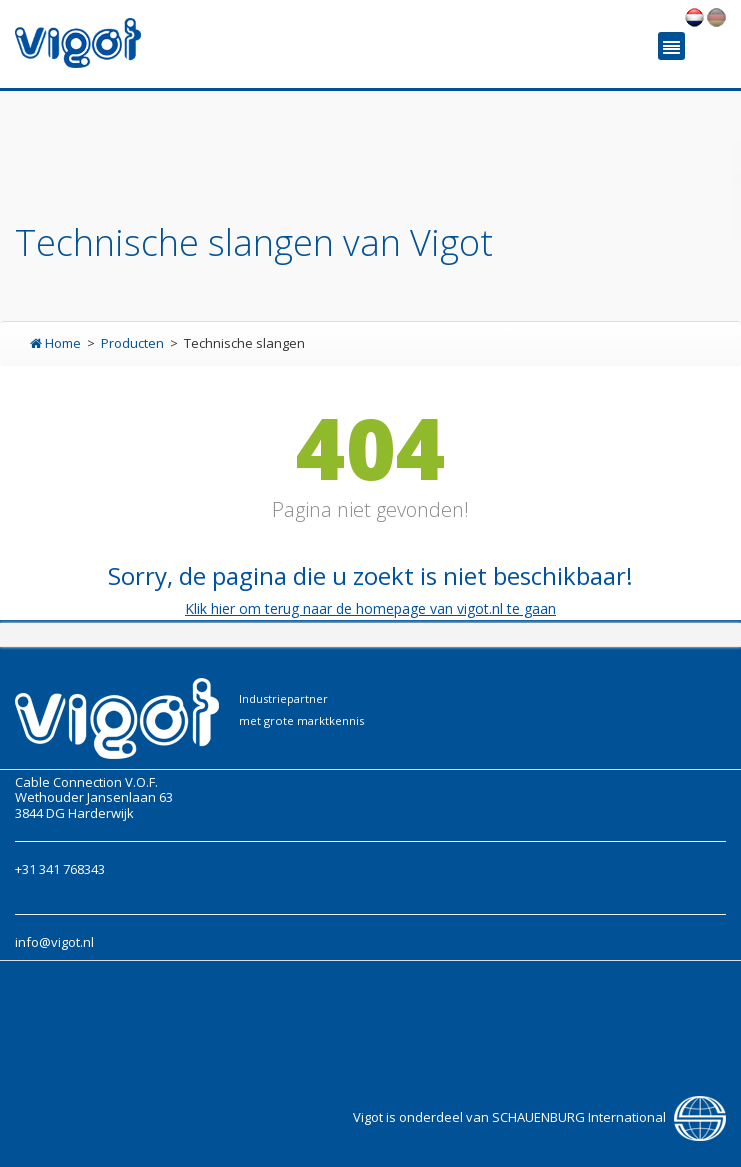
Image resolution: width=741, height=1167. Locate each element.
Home (57, 343)
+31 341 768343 (60, 869)
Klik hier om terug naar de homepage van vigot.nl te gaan (370, 608)
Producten (134, 343)
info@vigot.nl (54, 942)
